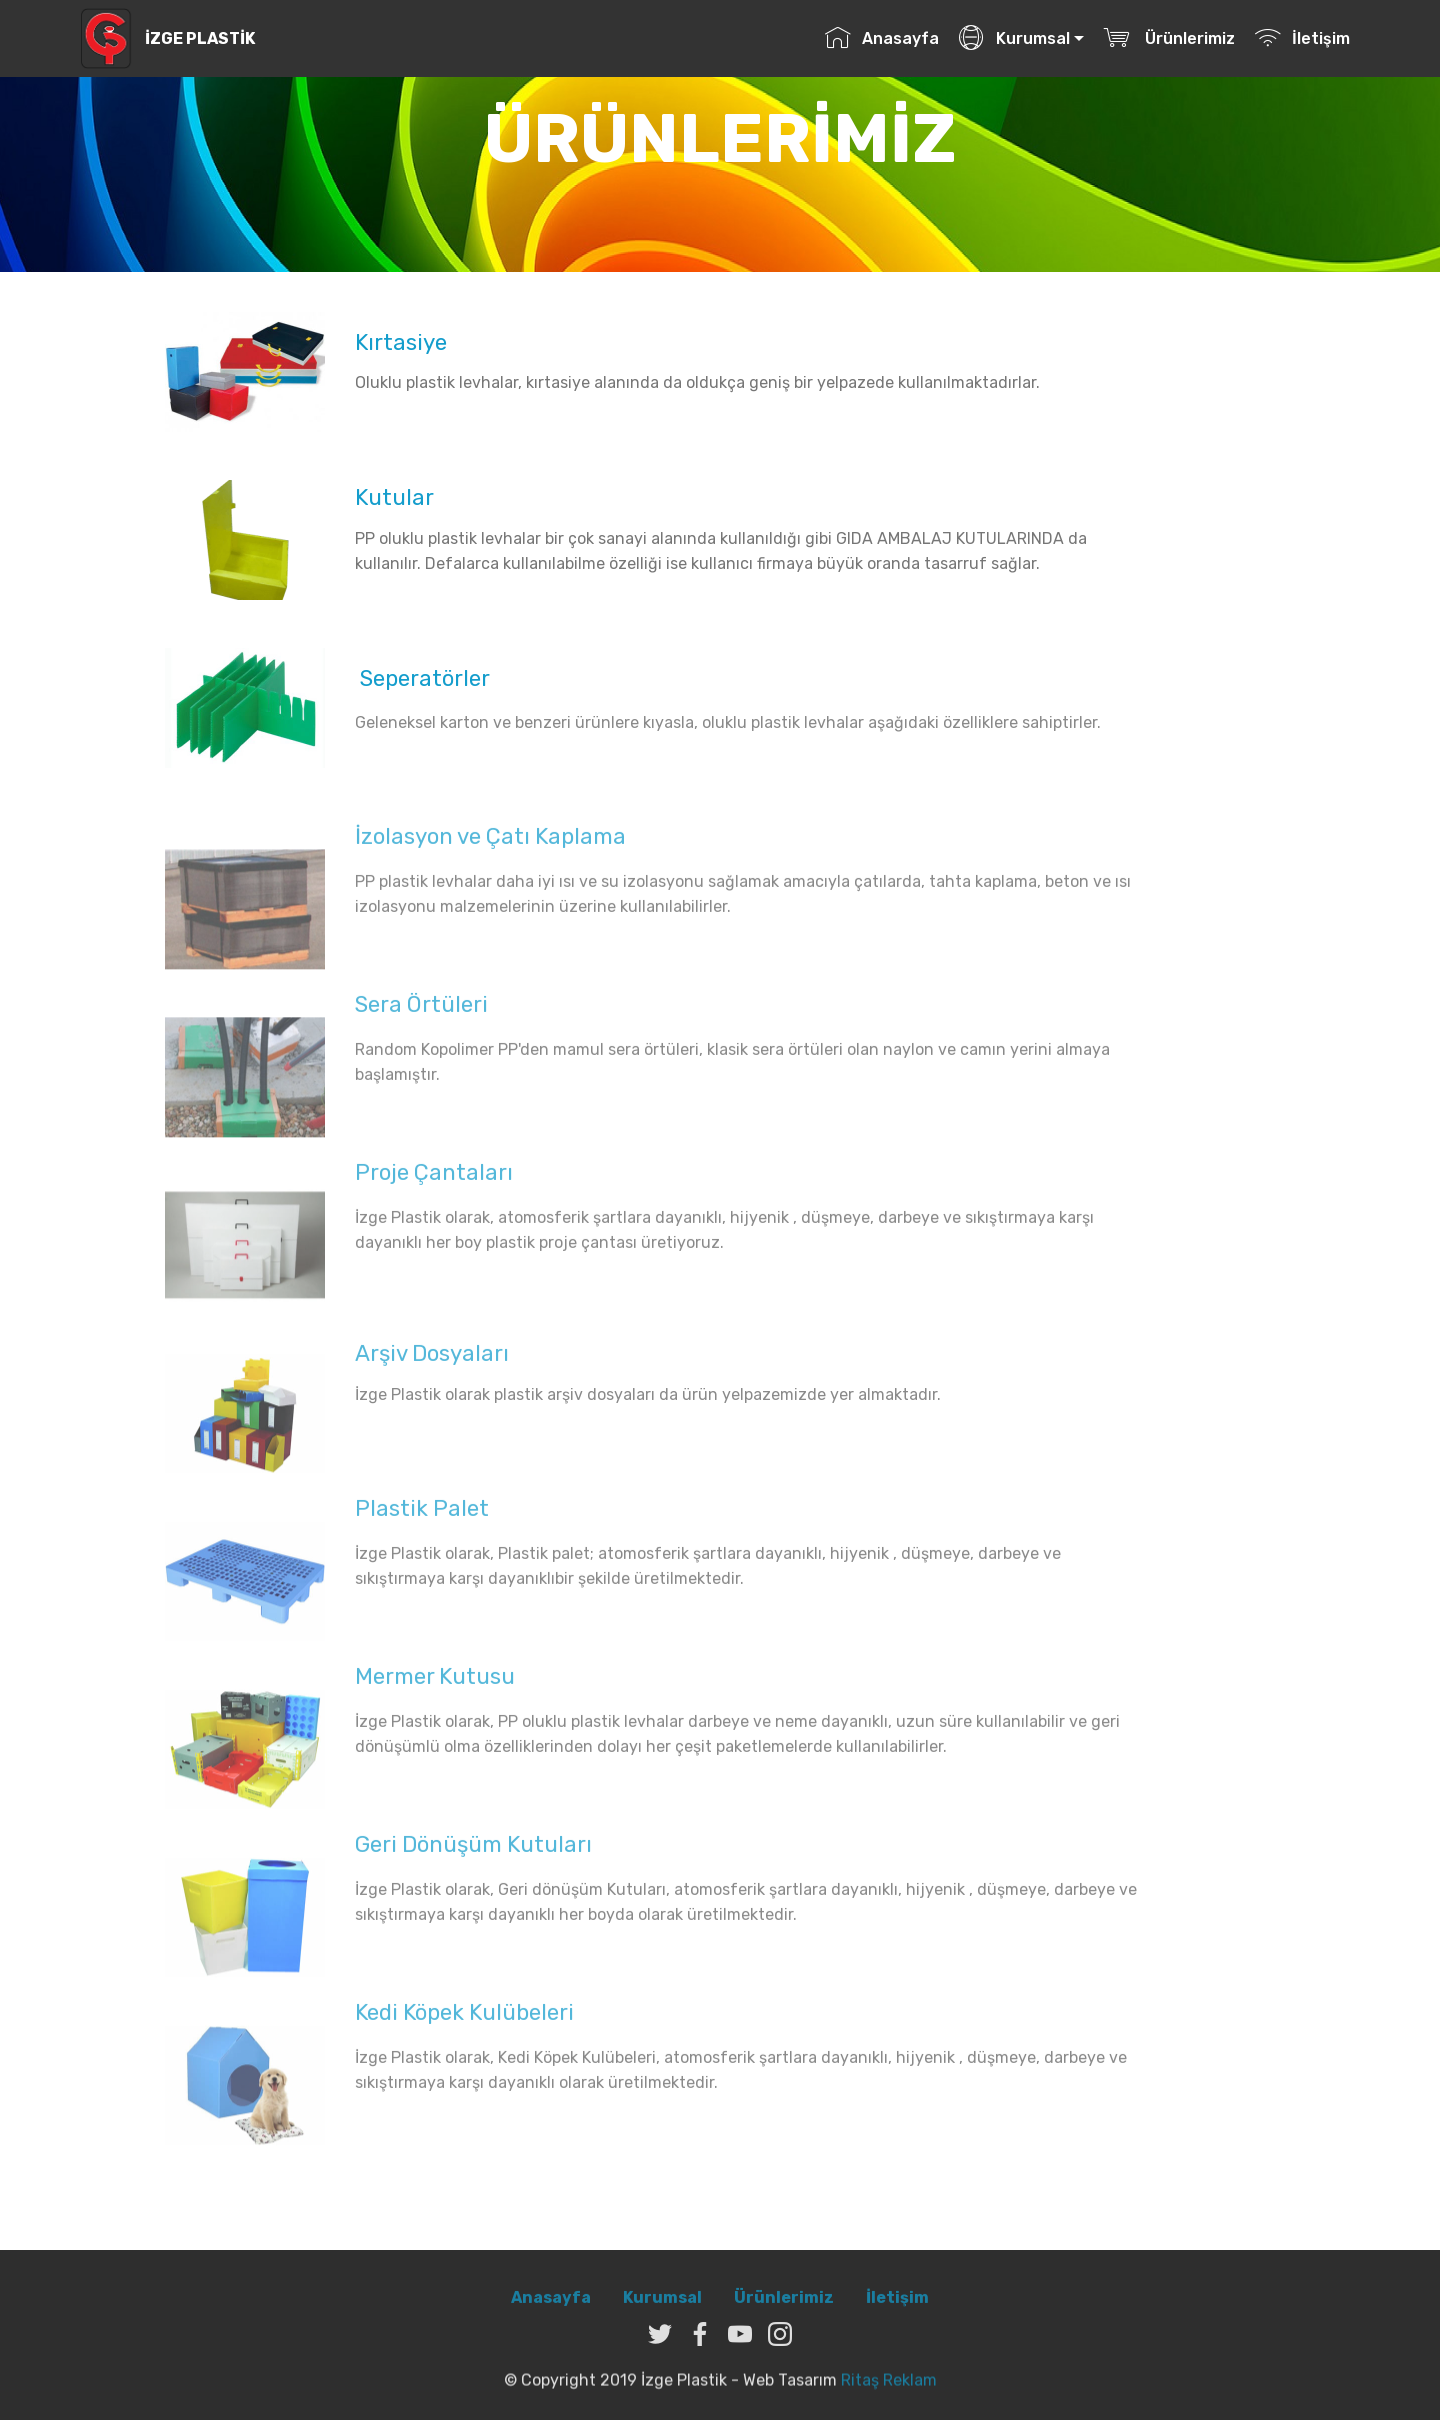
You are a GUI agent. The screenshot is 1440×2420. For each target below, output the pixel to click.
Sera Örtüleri (421, 1011)
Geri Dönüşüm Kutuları (473, 1851)
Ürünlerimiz (1169, 38)
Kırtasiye (401, 342)
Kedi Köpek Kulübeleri (464, 2019)
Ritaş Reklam (889, 2388)
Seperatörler (422, 678)
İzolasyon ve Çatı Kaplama (490, 843)
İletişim (1302, 38)
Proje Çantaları (434, 1179)
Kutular (394, 497)
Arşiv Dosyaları (432, 1360)
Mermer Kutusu (435, 1683)
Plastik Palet (422, 1515)
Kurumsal (1014, 38)
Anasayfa (881, 38)
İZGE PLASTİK (200, 38)
